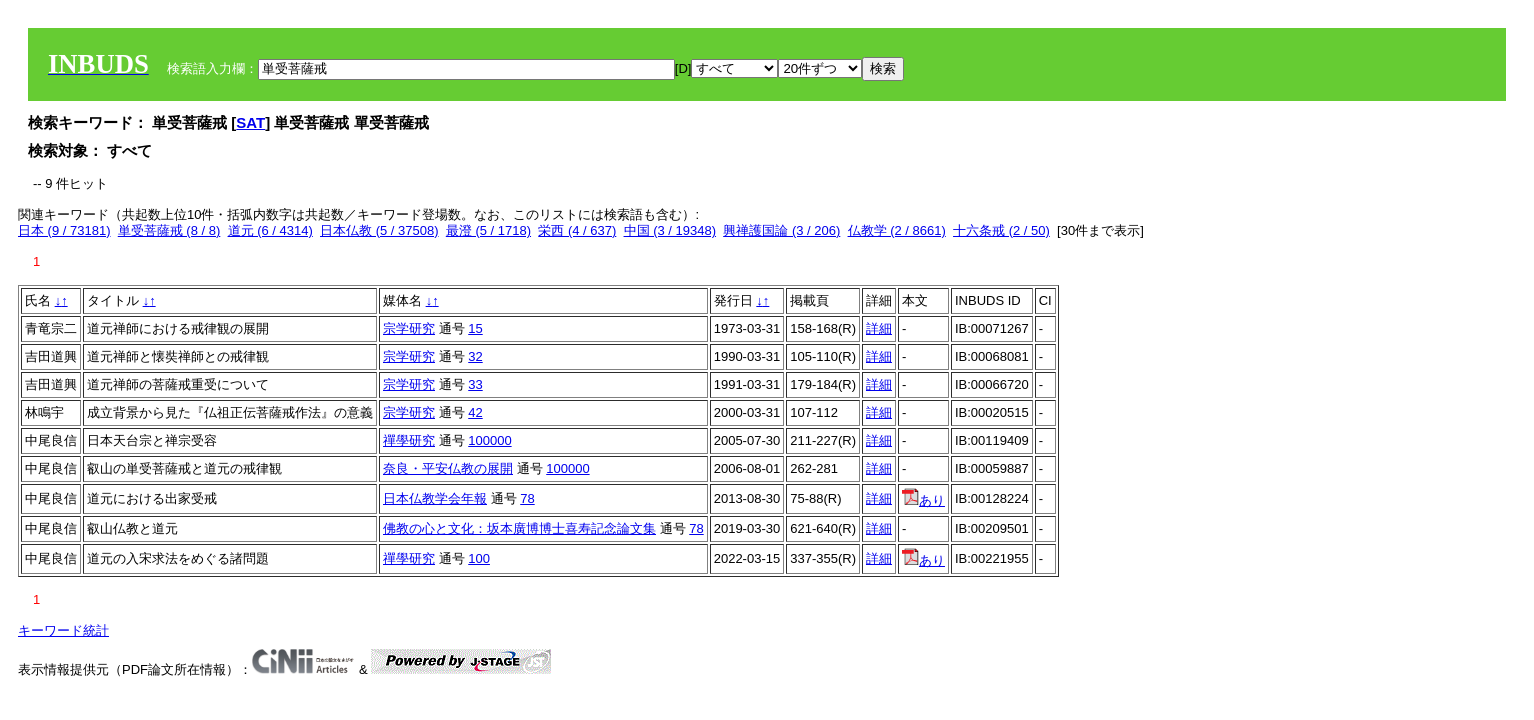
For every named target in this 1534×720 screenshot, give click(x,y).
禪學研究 (409, 440)
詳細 (879, 328)
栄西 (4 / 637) (577, 230)
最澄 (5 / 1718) (488, 230)
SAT (250, 122)
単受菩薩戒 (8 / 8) (169, 230)
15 (475, 328)
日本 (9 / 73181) (64, 230)
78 (527, 498)
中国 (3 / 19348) (670, 230)
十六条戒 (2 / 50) (1001, 230)
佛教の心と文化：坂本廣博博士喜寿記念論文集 (519, 528)
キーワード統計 (63, 630)
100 (479, 558)
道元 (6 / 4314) (270, 230)
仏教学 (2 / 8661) (897, 230)
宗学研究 (409, 328)
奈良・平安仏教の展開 (448, 468)
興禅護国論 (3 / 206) (781, 230)
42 (475, 412)
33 (475, 384)
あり (923, 500)
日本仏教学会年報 (435, 498)
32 (475, 356)
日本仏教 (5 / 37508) (379, 230)
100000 (489, 440)
